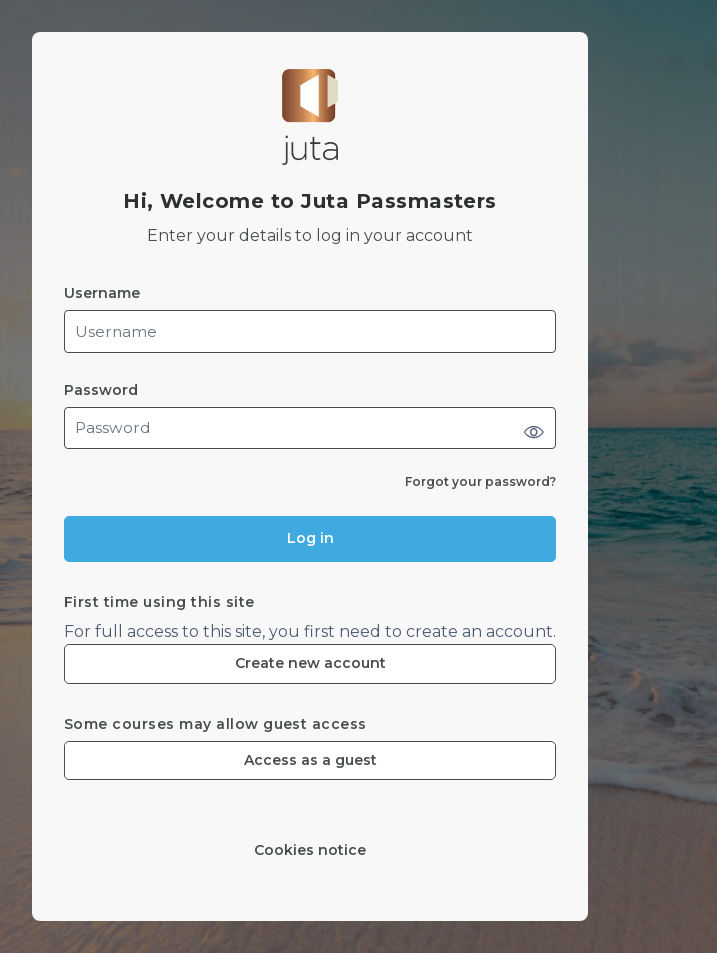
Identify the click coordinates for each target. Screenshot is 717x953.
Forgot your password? (480, 481)
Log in (310, 538)
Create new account (310, 663)
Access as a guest (310, 760)
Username (102, 293)
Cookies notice (310, 850)
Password (101, 390)
